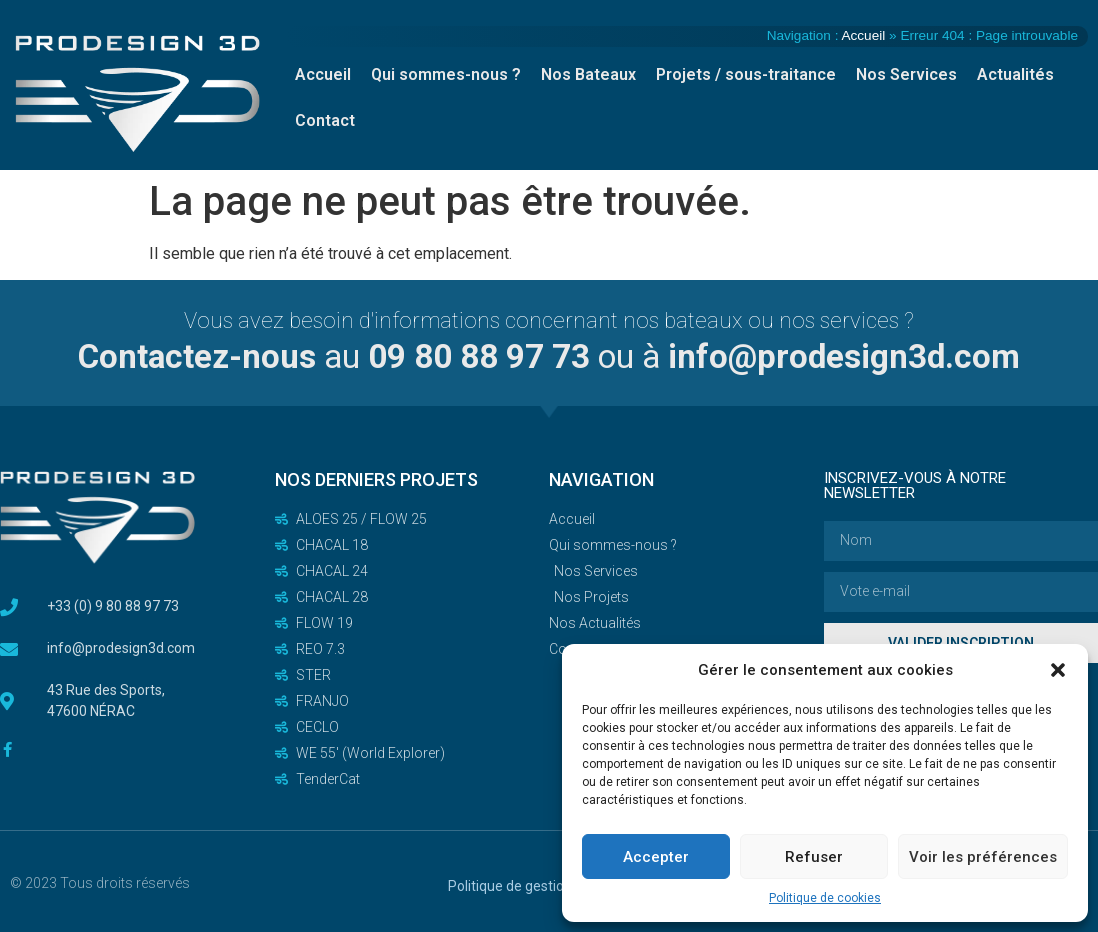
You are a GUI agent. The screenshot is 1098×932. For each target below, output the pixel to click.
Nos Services (906, 74)
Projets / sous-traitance (746, 74)
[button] (1058, 670)
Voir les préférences (983, 857)
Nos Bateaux (588, 74)
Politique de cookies (825, 898)
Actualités (1015, 74)
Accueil (863, 35)
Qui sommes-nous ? (446, 74)
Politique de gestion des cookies (548, 886)
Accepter (656, 857)
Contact (325, 120)
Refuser (814, 857)
